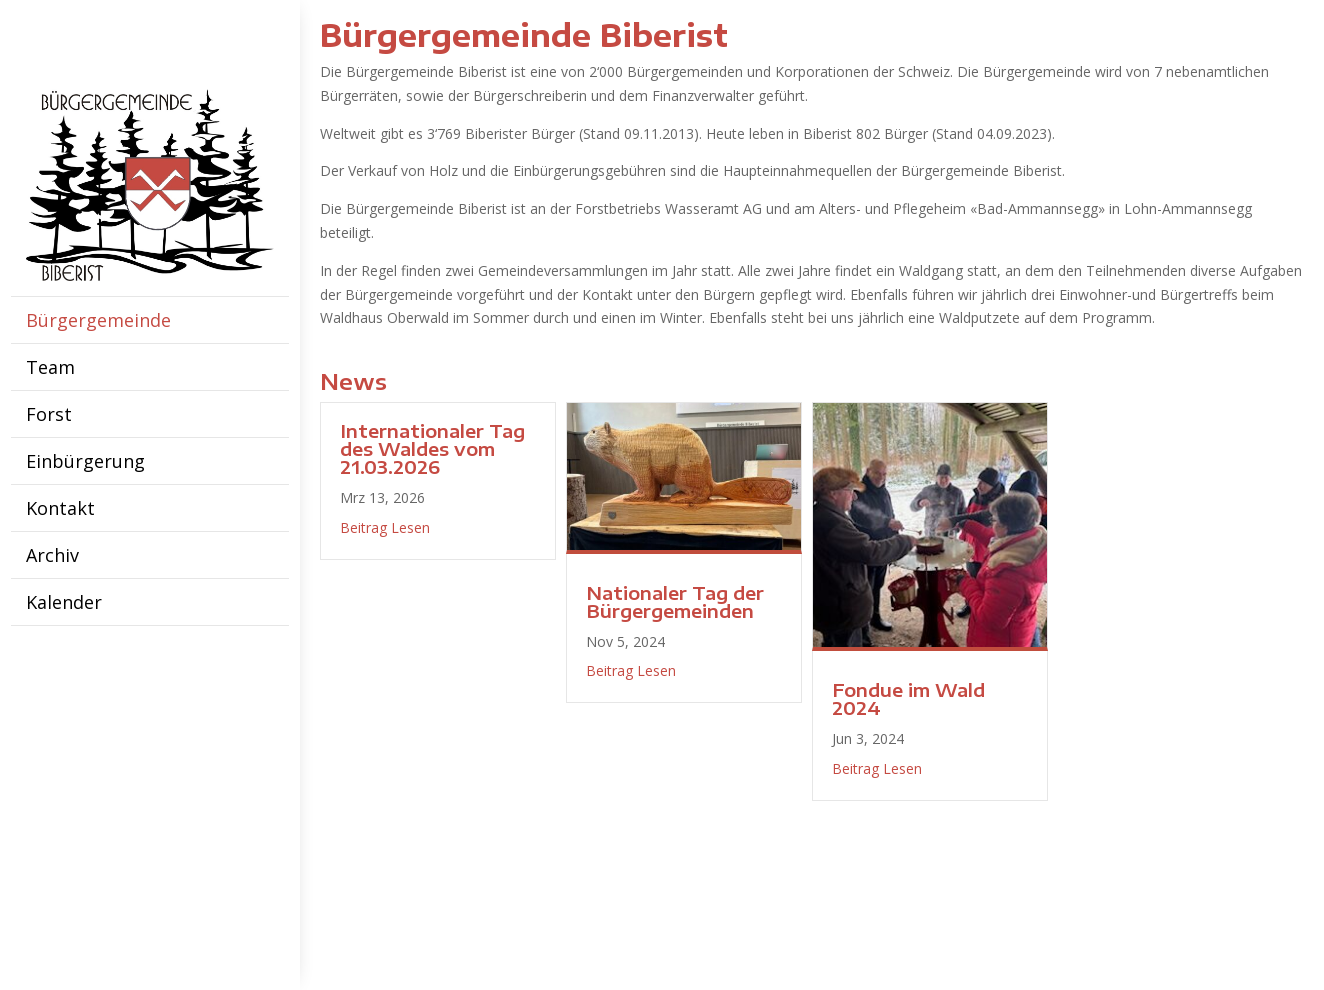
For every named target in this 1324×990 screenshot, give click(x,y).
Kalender (64, 602)
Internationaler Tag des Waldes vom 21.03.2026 (432, 448)
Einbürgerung (85, 461)
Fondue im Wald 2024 (908, 698)
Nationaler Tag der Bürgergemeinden (675, 601)
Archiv (52, 555)
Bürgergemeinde (98, 320)
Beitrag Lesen (385, 527)
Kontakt (60, 508)
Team (50, 367)
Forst (49, 414)
